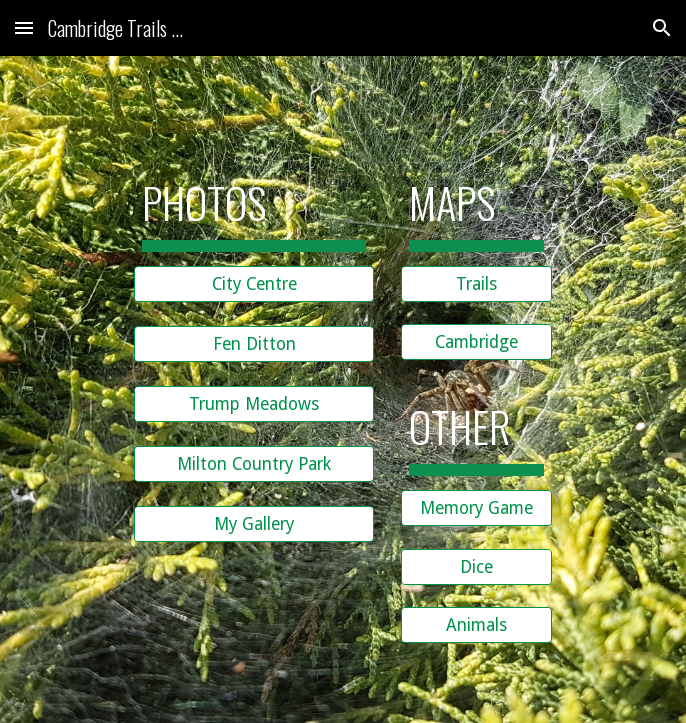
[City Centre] (254, 283)
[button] (24, 27)
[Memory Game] (476, 508)
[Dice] (476, 566)
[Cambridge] (476, 342)
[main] (254, 201)
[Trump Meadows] (254, 403)
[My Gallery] (254, 523)
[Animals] (476, 625)
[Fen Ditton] (254, 343)
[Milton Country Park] (254, 463)
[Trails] (476, 283)
